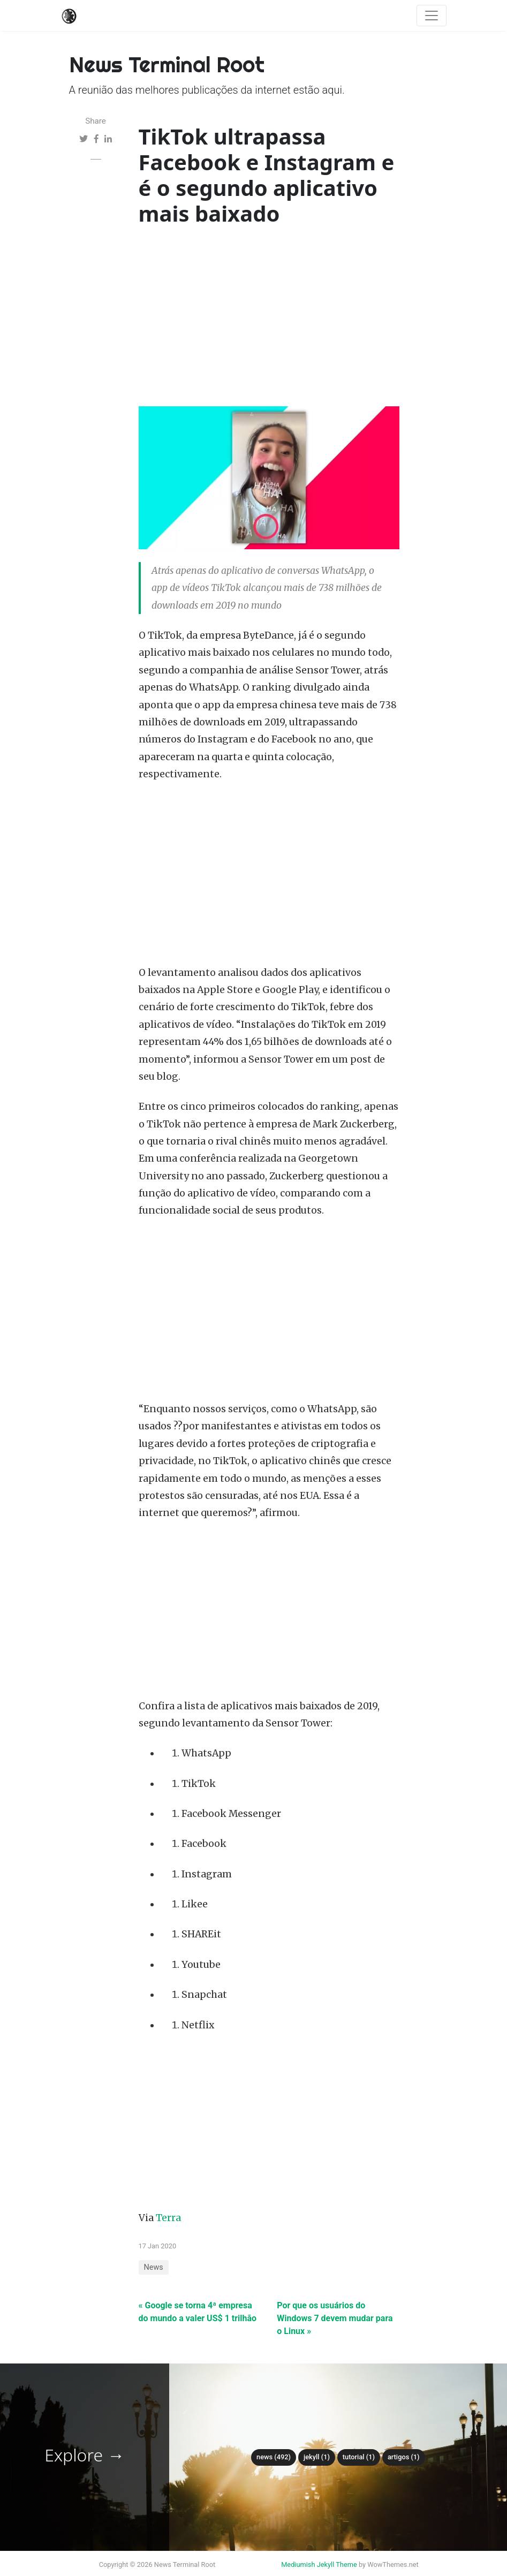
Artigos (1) (404, 2457)
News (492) (273, 2457)
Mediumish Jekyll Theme (319, 2564)
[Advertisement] (269, 318)
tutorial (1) (359, 2457)
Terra (168, 2218)
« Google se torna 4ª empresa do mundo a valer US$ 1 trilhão (198, 2311)
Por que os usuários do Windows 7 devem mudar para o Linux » (334, 2318)
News (153, 2267)
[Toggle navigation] (432, 15)
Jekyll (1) (317, 2457)
